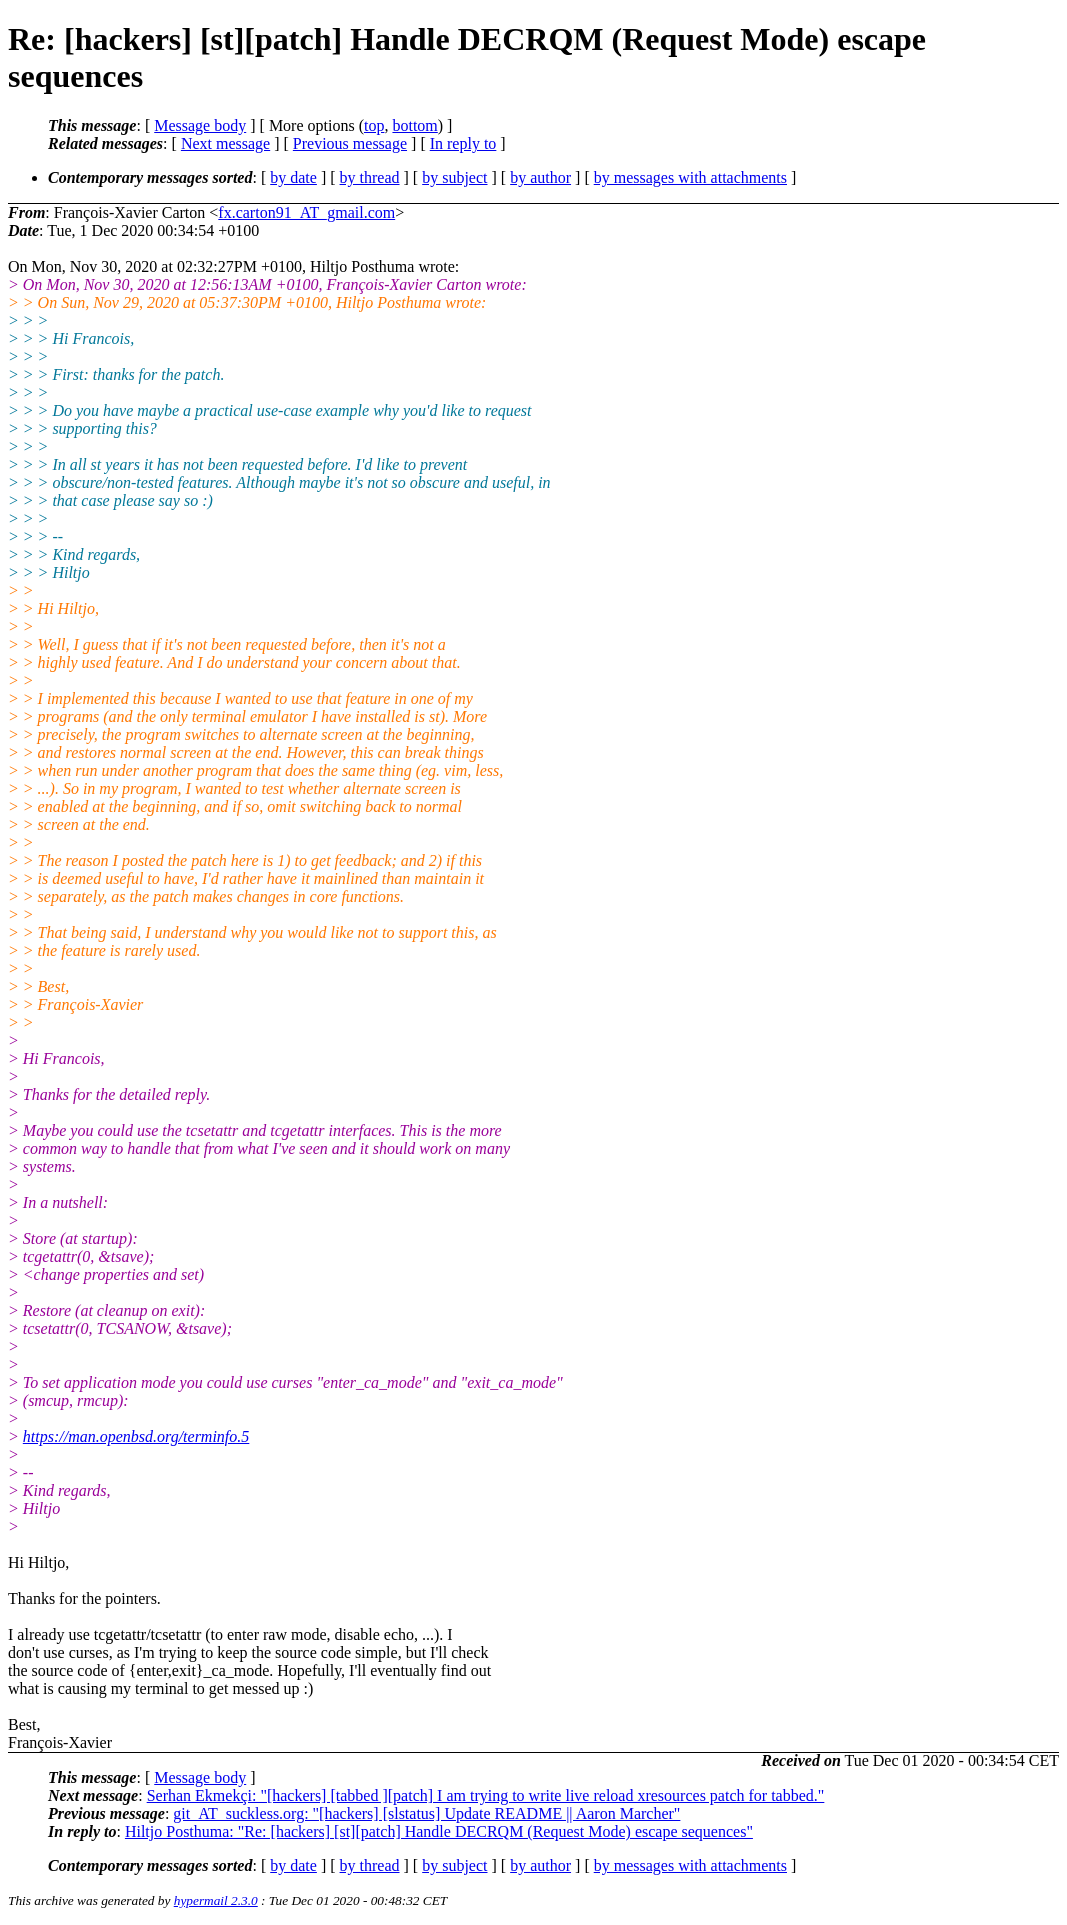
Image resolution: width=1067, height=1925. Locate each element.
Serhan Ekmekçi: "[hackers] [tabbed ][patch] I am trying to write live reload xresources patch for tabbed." (486, 1795)
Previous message (350, 143)
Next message (225, 143)
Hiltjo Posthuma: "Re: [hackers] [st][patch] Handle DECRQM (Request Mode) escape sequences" (439, 1831)
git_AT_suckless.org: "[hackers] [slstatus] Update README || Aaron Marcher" (426, 1813)
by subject (454, 177)
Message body (200, 125)
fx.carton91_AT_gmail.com (306, 212)
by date (293, 177)
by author (540, 177)
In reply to (463, 143)
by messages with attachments (690, 177)
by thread (370, 177)
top (374, 125)
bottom (414, 125)
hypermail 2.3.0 (216, 1900)
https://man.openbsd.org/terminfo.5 (136, 1436)
